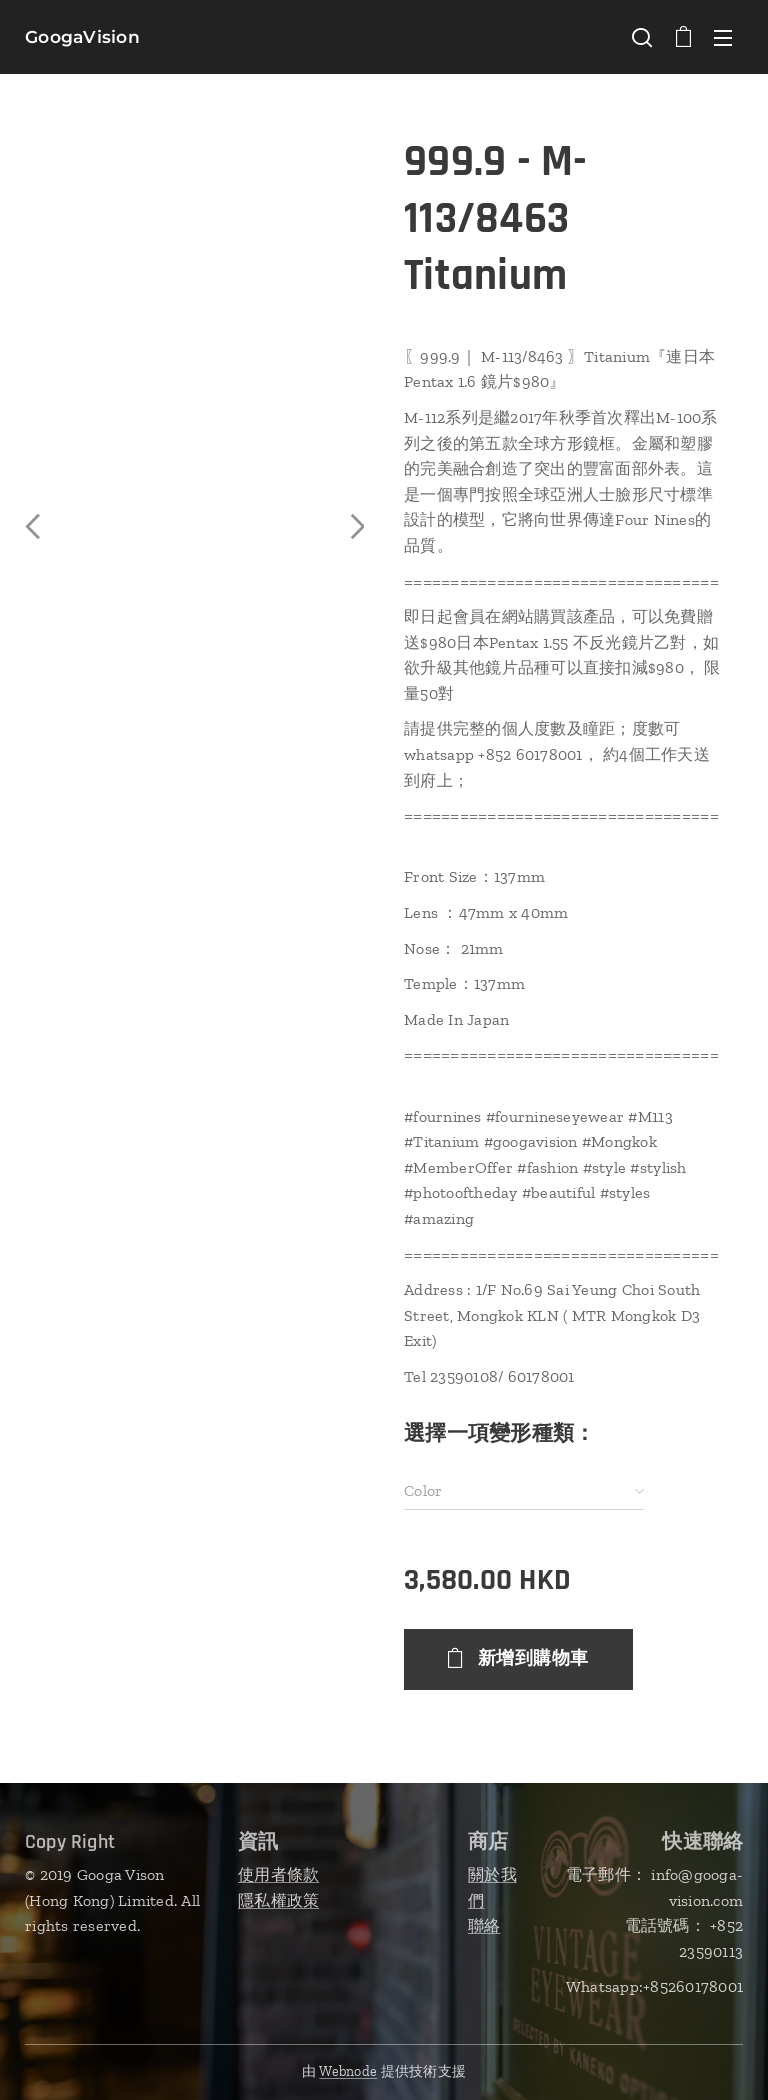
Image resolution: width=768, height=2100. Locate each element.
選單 (723, 38)
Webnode (348, 2071)
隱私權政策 (278, 1900)
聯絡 (484, 1925)
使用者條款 (278, 1874)
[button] (642, 37)
